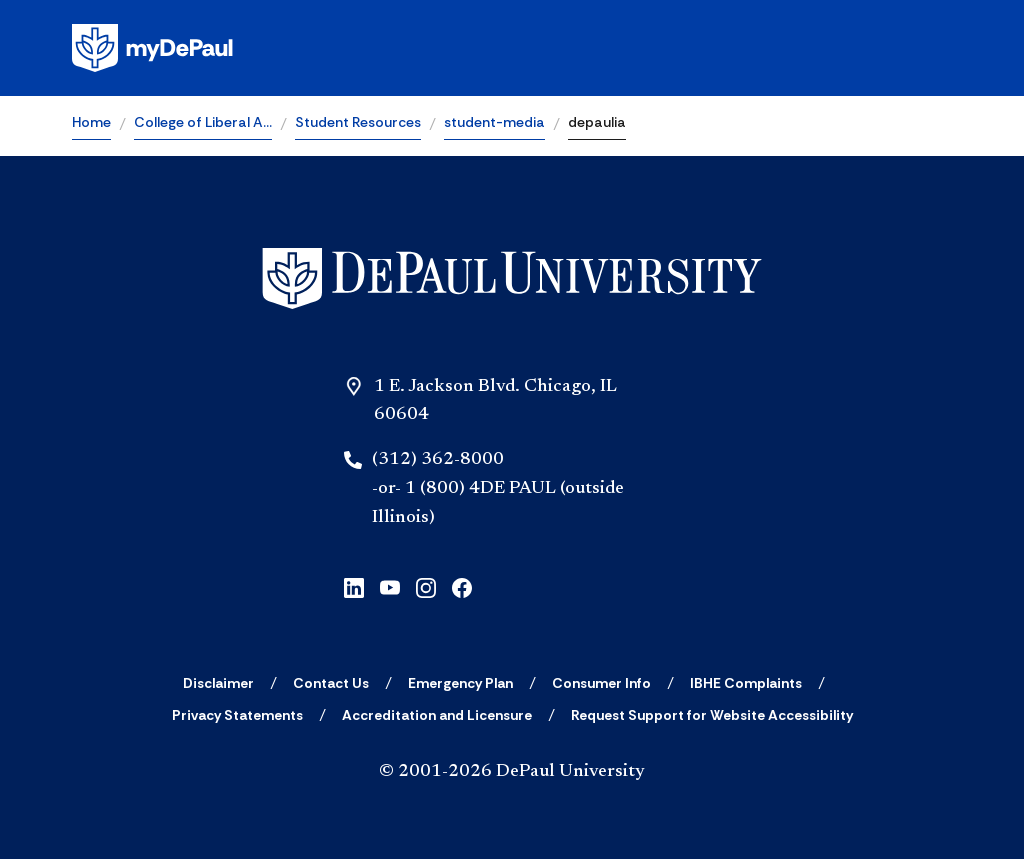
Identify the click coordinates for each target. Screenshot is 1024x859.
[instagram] (426, 586)
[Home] (512, 278)
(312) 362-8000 (438, 460)
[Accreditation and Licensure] (437, 715)
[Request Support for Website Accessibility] (712, 715)
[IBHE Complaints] (746, 683)
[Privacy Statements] (237, 715)
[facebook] (462, 586)
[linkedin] (354, 586)
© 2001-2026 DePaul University (512, 772)
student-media (494, 122)
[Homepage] (512, 48)
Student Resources (358, 122)
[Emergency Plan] (460, 683)
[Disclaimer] (218, 683)
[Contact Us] (331, 683)
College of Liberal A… (203, 122)
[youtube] (390, 586)
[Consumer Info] (601, 683)
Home (91, 122)
